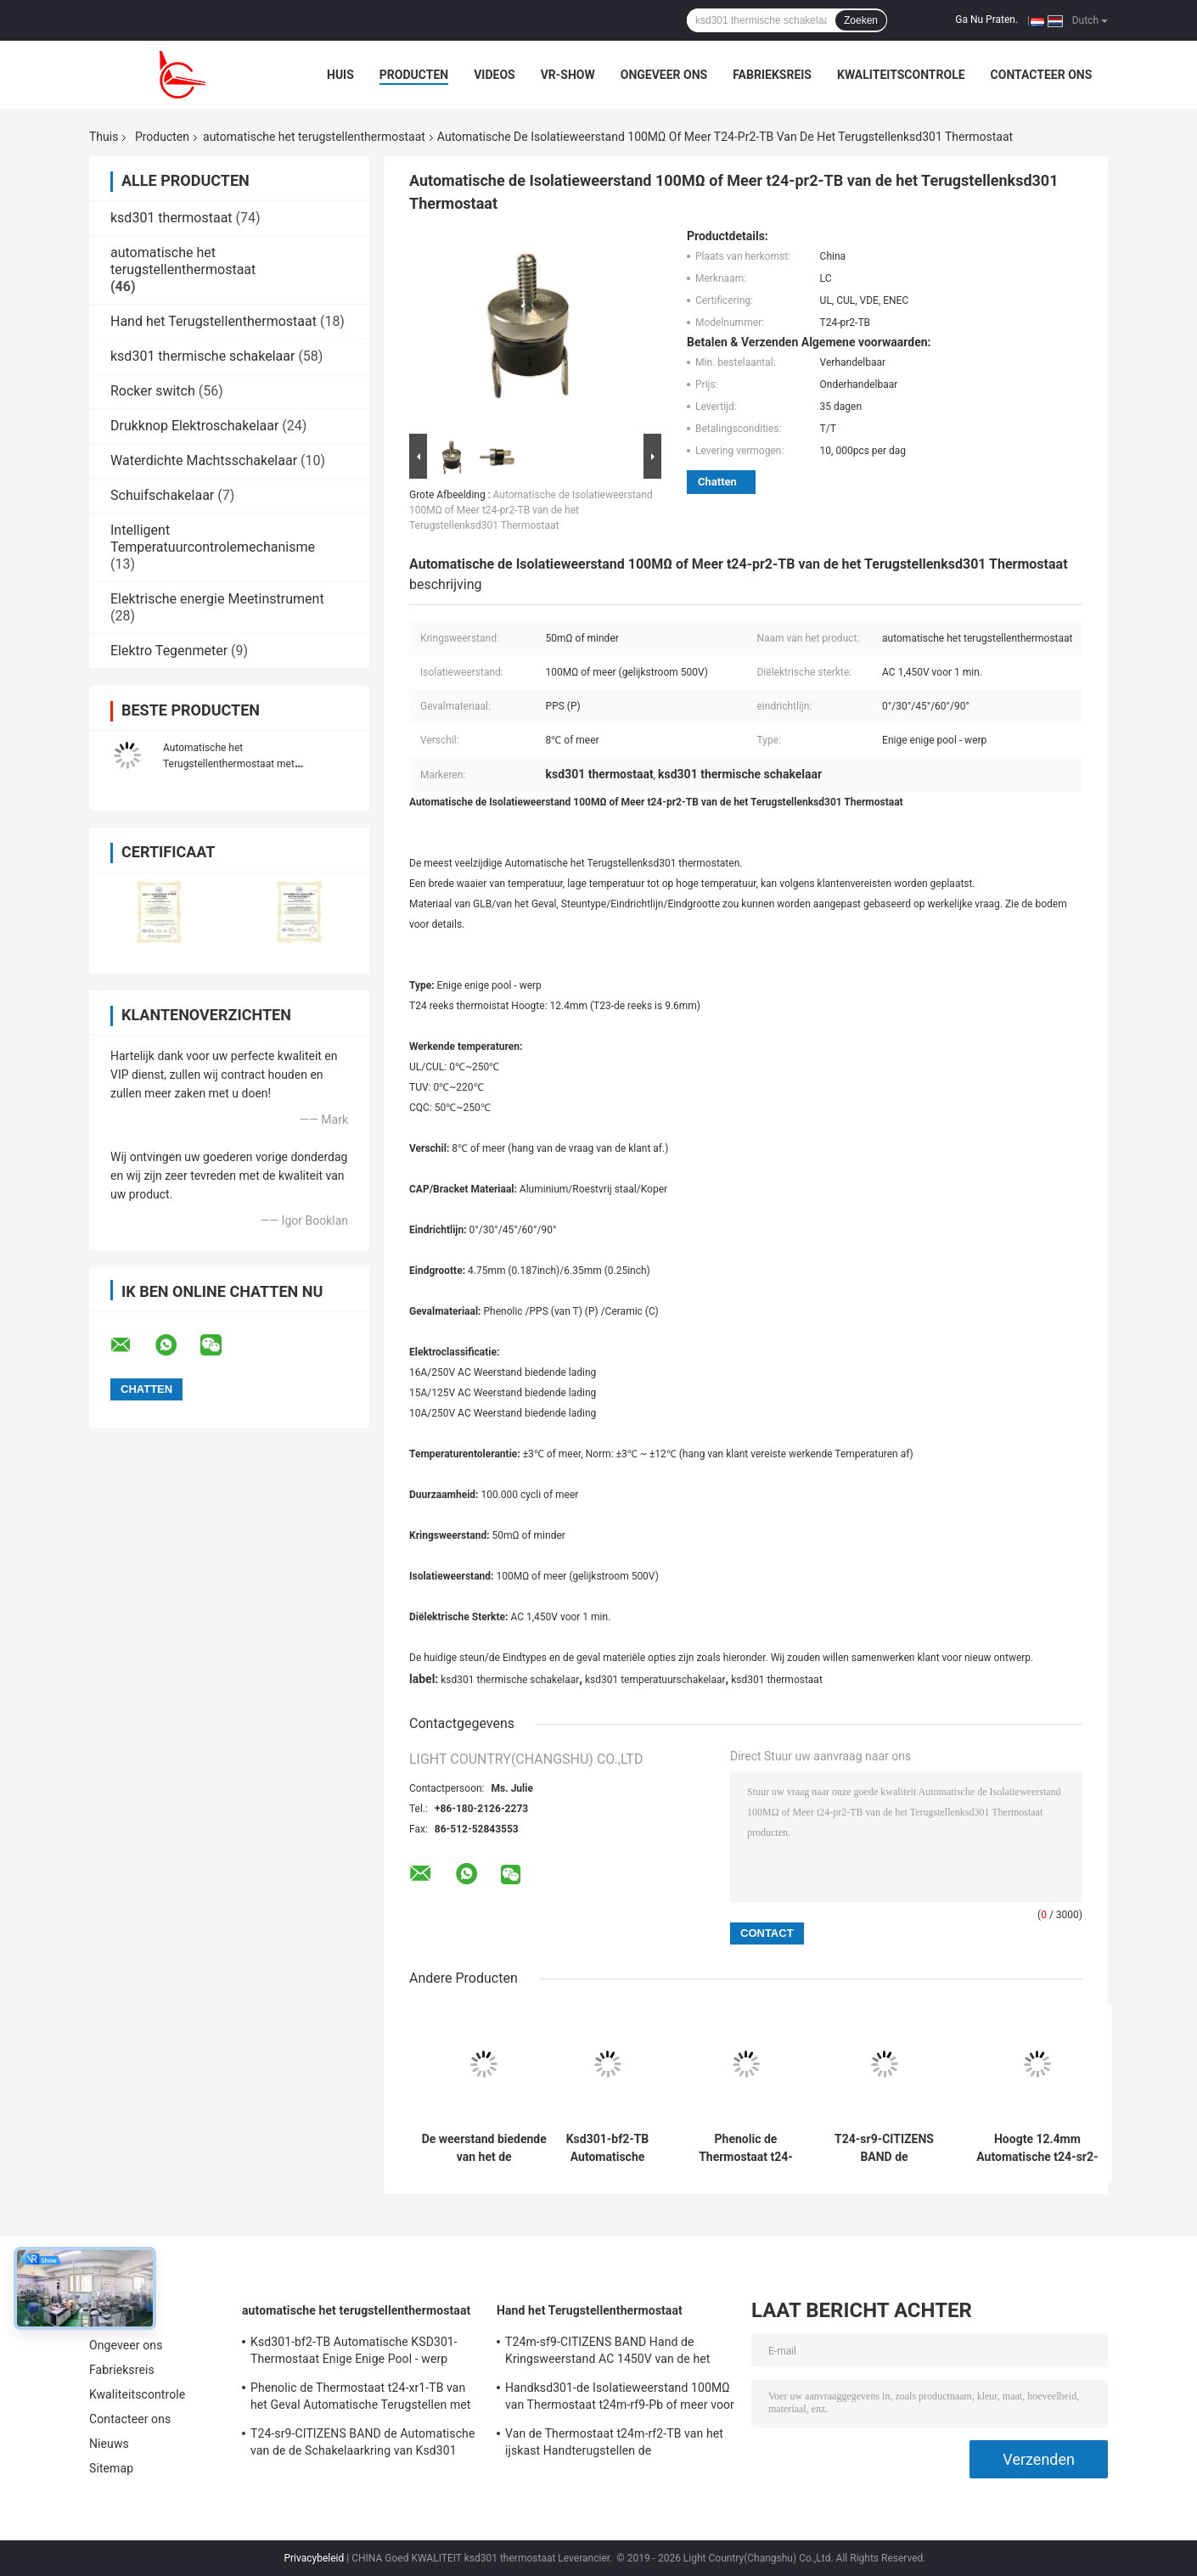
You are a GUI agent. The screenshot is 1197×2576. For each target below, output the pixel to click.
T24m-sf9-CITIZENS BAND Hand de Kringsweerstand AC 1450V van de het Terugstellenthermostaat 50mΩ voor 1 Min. (607, 2353)
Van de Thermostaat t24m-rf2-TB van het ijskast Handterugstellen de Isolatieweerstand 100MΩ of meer (614, 2444)
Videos (494, 74)
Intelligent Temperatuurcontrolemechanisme (212, 538)
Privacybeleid (314, 2558)
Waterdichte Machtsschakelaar (203, 460)
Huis (340, 74)
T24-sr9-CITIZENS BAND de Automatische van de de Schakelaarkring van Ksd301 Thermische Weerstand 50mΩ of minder (884, 2148)
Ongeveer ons (664, 74)
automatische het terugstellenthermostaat (314, 136)
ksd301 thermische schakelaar (202, 356)
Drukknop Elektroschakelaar (194, 426)
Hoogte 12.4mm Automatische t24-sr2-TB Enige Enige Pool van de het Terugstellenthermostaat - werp (1037, 2148)
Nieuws (109, 2443)
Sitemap (111, 2468)
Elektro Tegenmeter (169, 651)
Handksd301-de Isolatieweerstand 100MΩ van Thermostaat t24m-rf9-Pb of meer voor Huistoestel (619, 2398)
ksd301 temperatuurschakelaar (655, 1680)
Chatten (717, 481)
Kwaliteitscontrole (901, 74)
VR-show (568, 74)
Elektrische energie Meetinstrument (217, 599)
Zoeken (861, 20)
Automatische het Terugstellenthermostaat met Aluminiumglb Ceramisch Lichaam (240, 764)
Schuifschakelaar (162, 495)
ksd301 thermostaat (171, 218)
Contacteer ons (1042, 74)
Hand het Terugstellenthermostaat (213, 321)
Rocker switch (152, 391)
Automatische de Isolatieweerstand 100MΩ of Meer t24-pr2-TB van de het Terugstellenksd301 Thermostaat (531, 510)
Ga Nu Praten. (986, 19)
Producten (413, 74)
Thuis (103, 136)
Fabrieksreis (772, 74)
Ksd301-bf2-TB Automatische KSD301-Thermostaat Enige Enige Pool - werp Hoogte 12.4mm (607, 2148)
